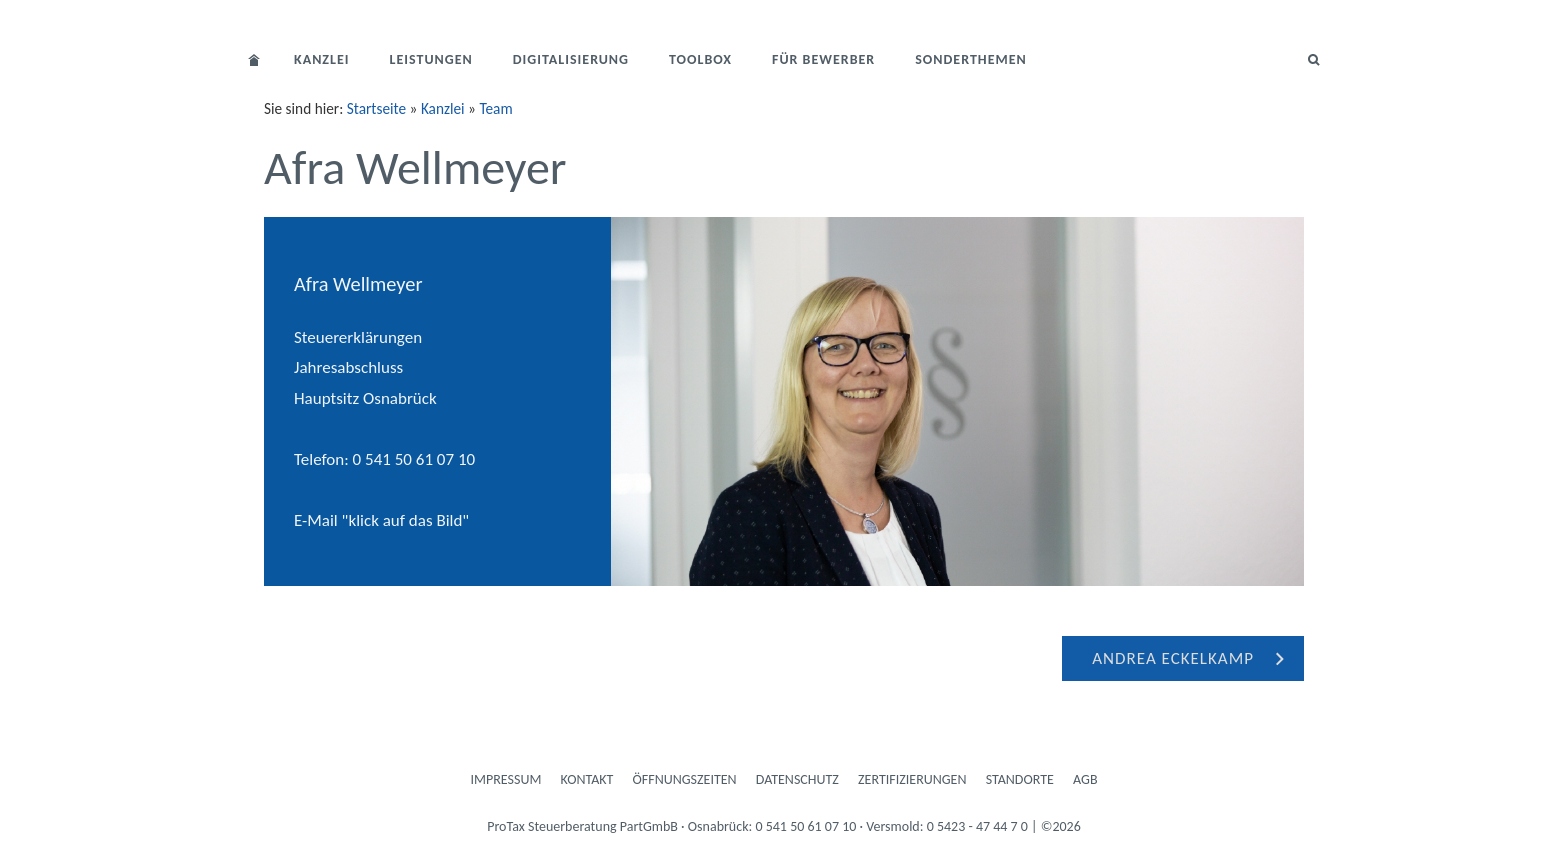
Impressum (506, 779)
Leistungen (431, 59)
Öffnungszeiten (685, 779)
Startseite (376, 108)
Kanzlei (322, 59)
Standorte (1020, 779)
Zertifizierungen (912, 779)
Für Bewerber (823, 59)
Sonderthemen (971, 59)
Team (495, 108)
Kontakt (587, 779)
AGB (1085, 779)
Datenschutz (797, 779)
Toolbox (700, 59)
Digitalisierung (571, 59)
